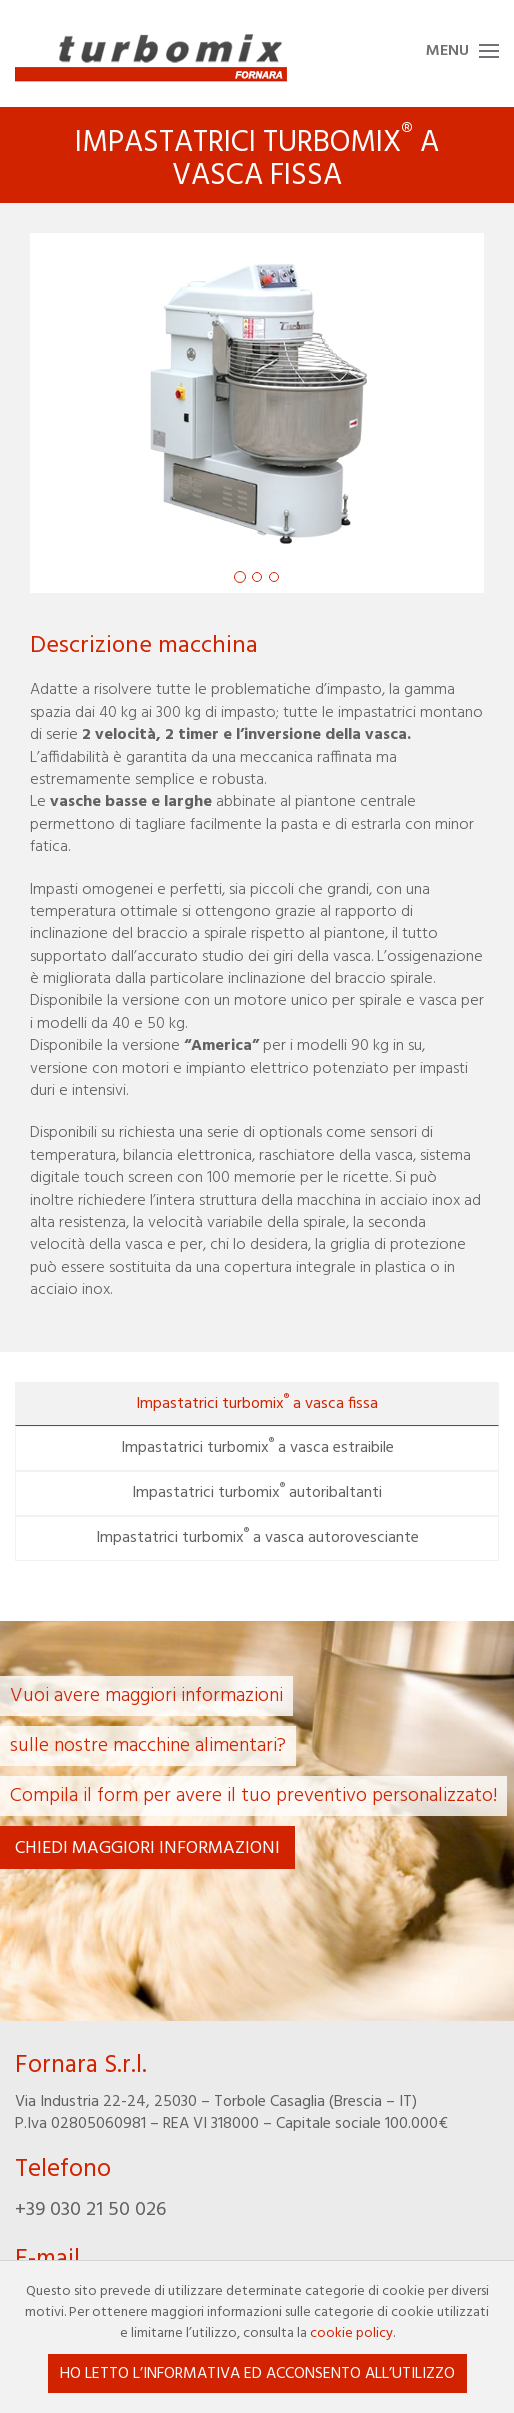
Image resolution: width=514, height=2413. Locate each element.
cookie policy (351, 2333)
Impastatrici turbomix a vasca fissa (257, 1403)
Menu (447, 51)
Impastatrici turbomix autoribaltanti (257, 1492)
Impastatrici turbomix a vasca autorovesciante (257, 1537)
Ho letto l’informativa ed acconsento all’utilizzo (257, 2374)
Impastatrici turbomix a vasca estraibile (257, 1447)
